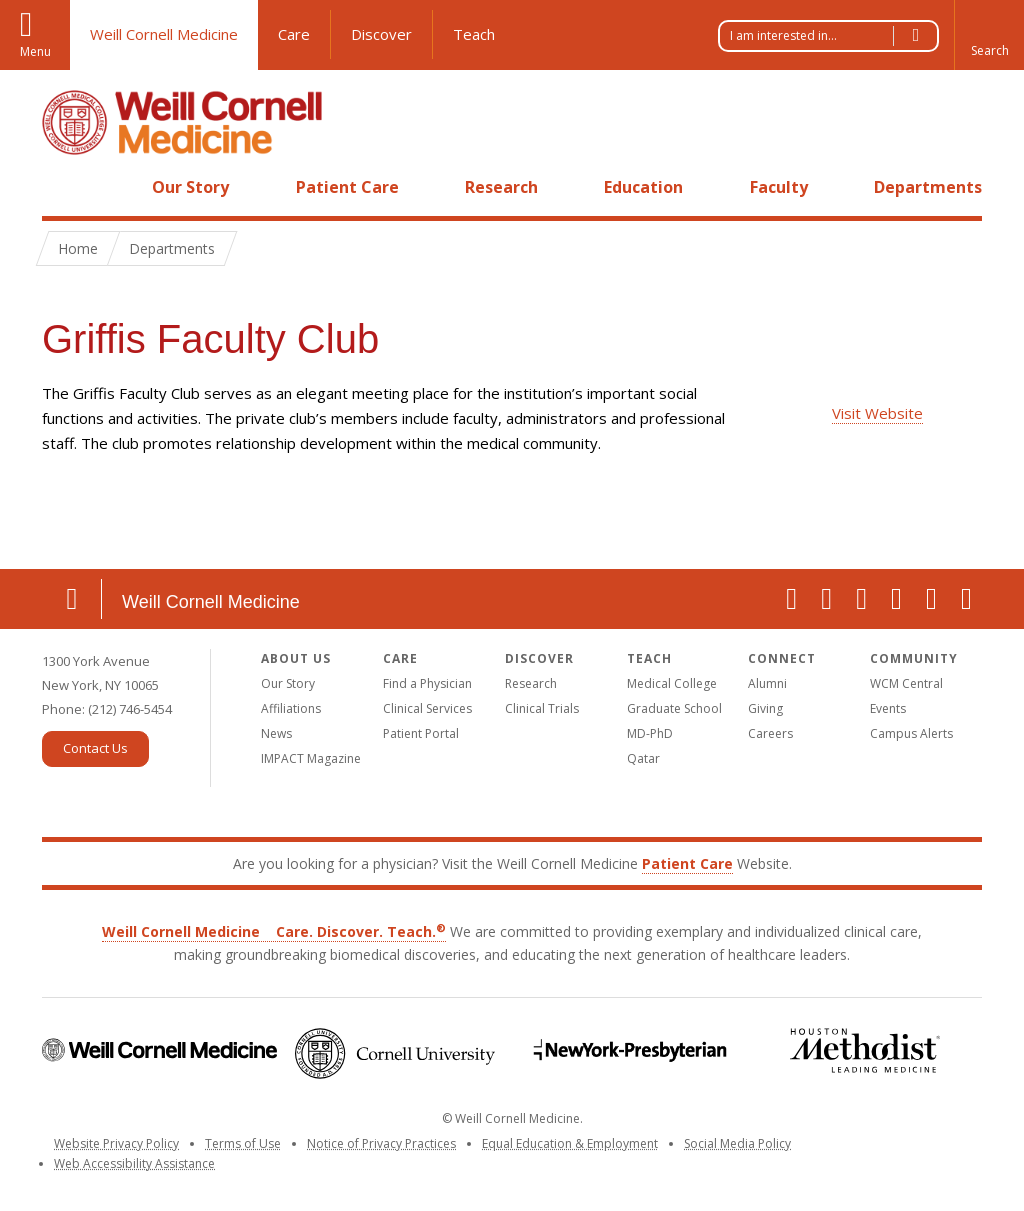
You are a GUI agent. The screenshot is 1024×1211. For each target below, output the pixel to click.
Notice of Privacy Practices (381, 1143)
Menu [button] (35, 51)
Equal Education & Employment (570, 1143)
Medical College (672, 683)
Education (643, 187)
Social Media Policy (737, 1143)
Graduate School (674, 708)
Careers (770, 733)
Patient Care (347, 187)
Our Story (190, 187)
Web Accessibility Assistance (134, 1163)
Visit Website (877, 413)
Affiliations (291, 708)
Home (64, 187)
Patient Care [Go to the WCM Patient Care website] (687, 863)
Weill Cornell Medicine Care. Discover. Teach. (274, 931)
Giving (765, 708)
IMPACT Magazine (311, 758)
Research (501, 187)
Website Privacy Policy (116, 1143)
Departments (928, 187)
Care (294, 34)
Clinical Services (427, 708)
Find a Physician (427, 683)
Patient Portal (421, 733)
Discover (381, 34)
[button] (989, 35)
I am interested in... (834, 36)
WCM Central (906, 683)
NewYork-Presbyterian (629, 1050)
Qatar (643, 758)
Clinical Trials (542, 708)
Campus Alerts (911, 733)
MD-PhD (650, 733)
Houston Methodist (864, 1050)
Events (888, 708)
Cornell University (394, 1053)
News (276, 733)
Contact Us (95, 748)
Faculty (779, 187)
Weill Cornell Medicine (164, 34)
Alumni (767, 683)
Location (72, 599)
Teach (474, 34)
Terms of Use (243, 1143)
